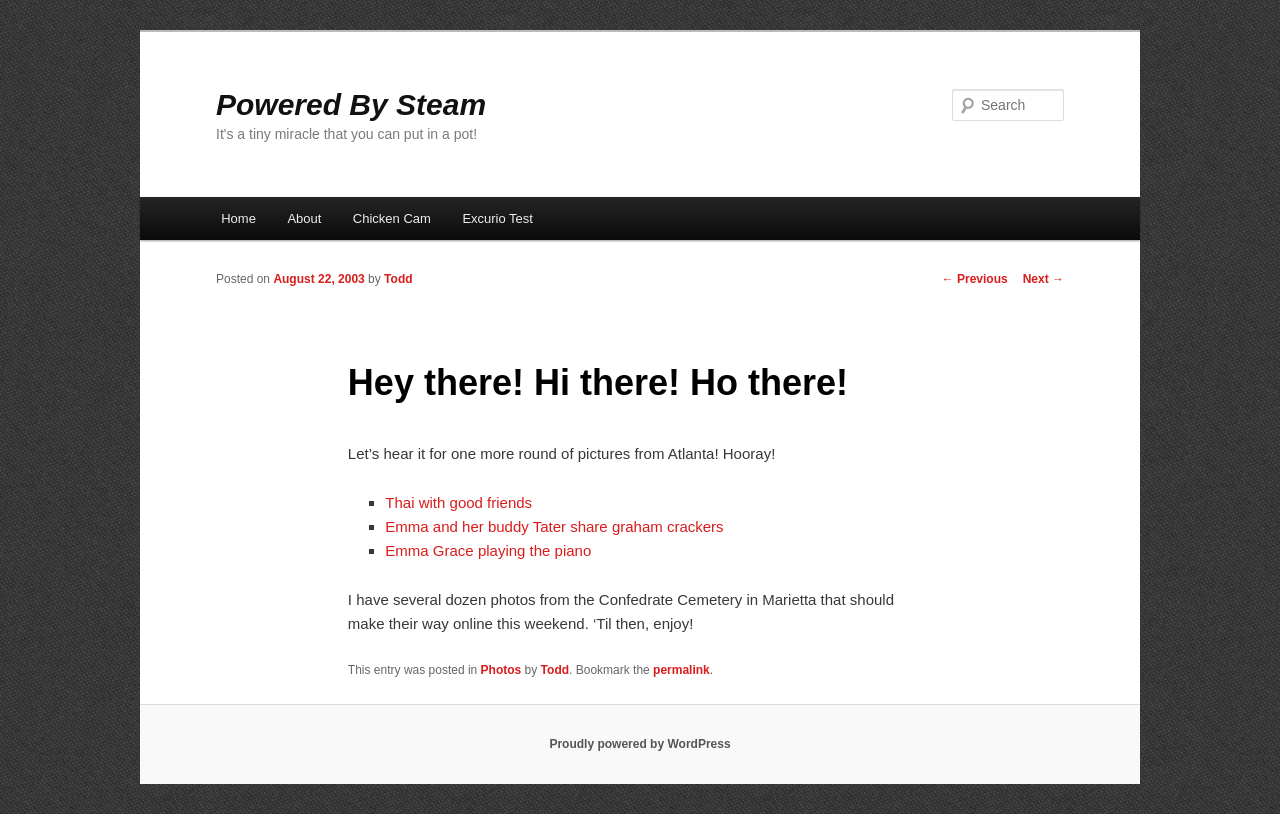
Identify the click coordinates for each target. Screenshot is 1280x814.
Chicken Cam (392, 218)
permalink (681, 670)
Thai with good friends (458, 502)
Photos (501, 670)
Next (1043, 279)
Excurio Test (497, 218)
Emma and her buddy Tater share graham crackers (554, 526)
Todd (398, 279)
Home (238, 218)
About (304, 218)
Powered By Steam (351, 104)
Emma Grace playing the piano (488, 550)
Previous (975, 279)
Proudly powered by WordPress (639, 744)
